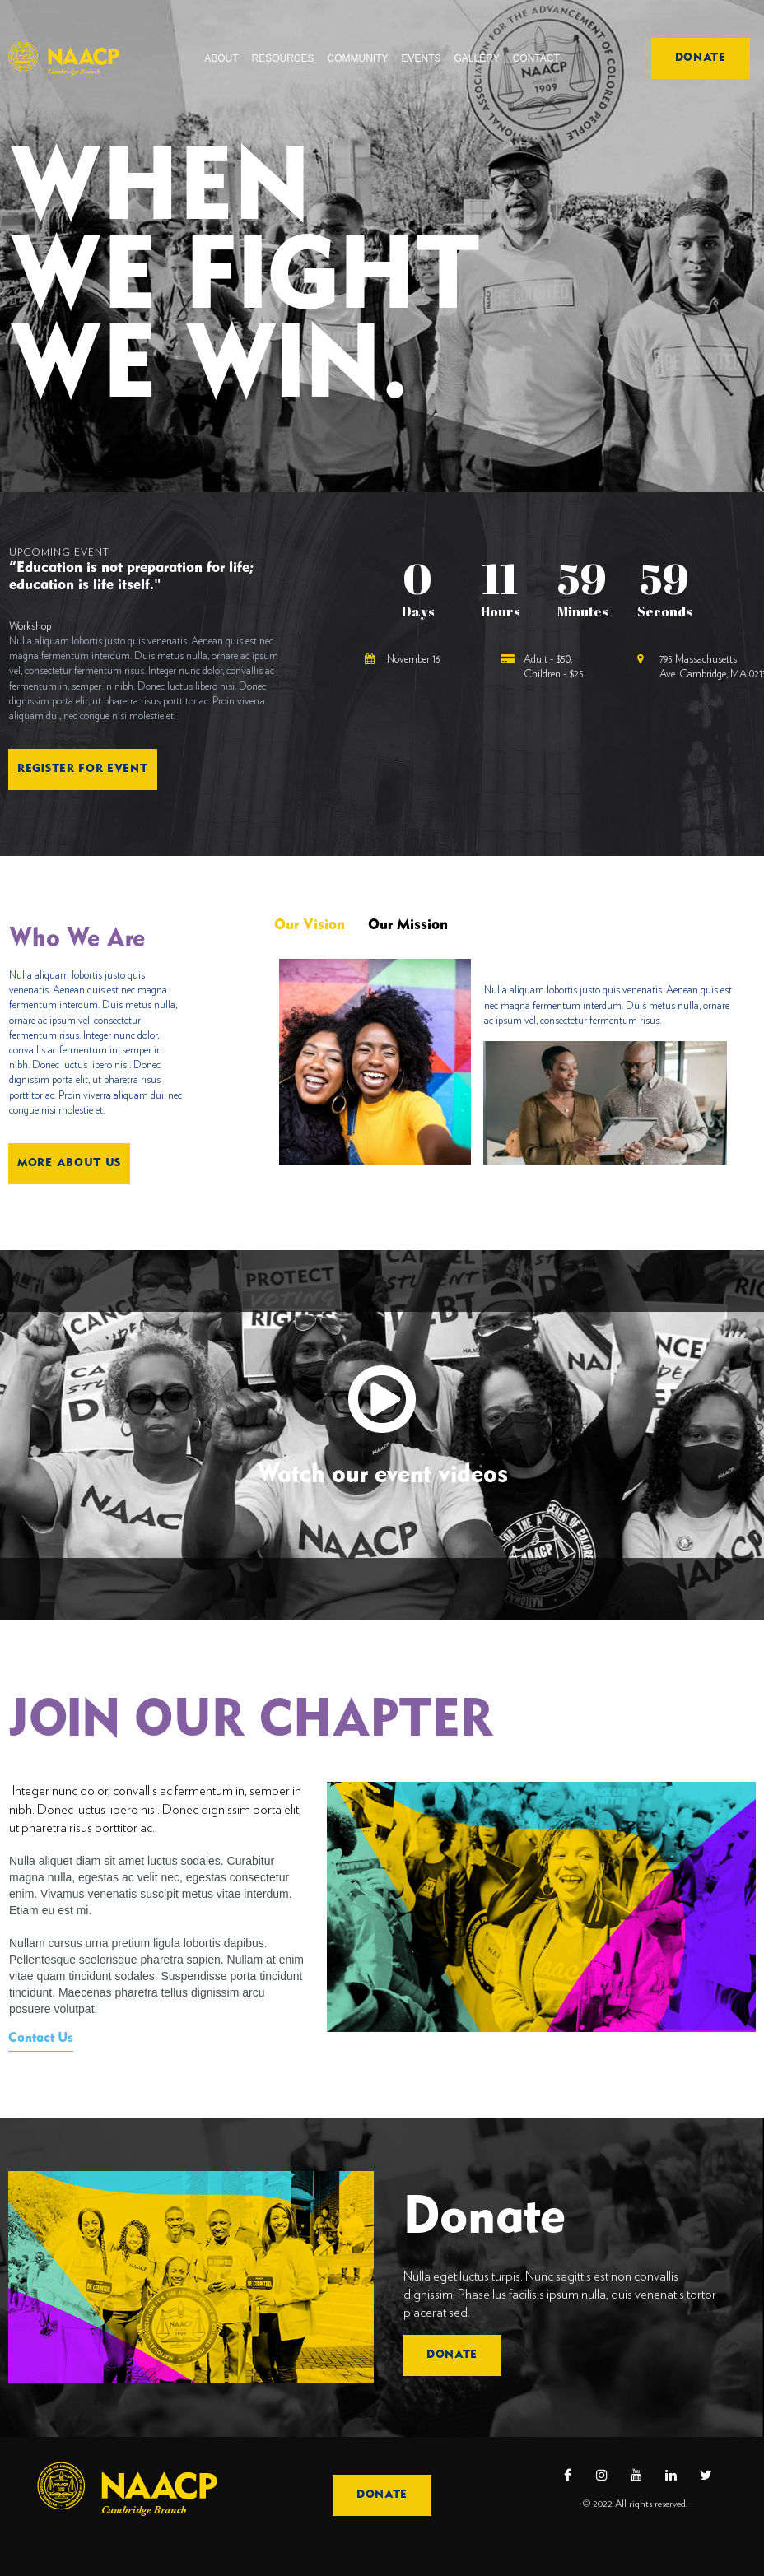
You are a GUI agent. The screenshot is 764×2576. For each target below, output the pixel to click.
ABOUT (221, 58)
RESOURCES (283, 58)
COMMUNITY (358, 58)
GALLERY (477, 58)
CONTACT (536, 58)
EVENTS (421, 58)
